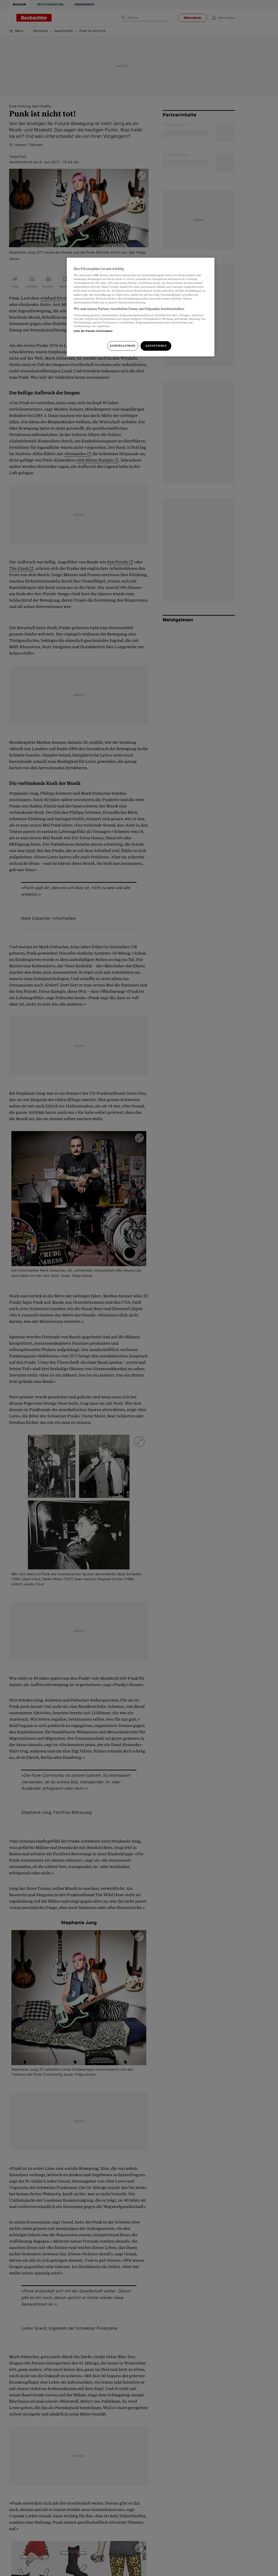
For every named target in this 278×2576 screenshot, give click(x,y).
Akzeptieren (155, 345)
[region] (140, 307)
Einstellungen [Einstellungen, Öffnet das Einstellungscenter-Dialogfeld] (122, 345)
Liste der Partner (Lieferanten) (93, 331)
